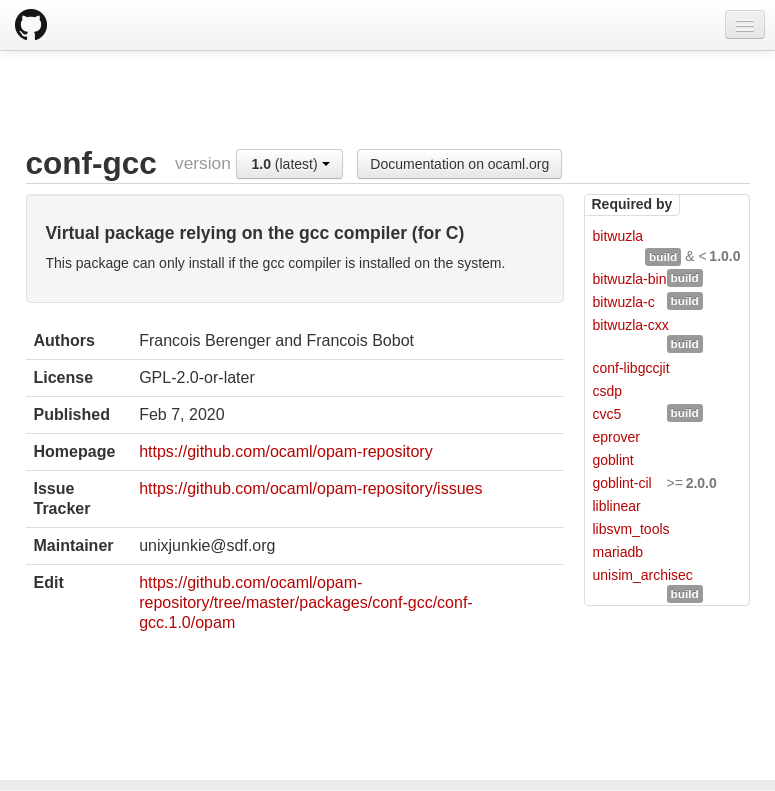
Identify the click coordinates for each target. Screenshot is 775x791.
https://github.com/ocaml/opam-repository (285, 451)
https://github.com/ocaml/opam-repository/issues (310, 488)
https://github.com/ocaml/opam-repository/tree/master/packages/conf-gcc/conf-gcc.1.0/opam (305, 602)
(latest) (290, 164)
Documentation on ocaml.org (459, 164)
